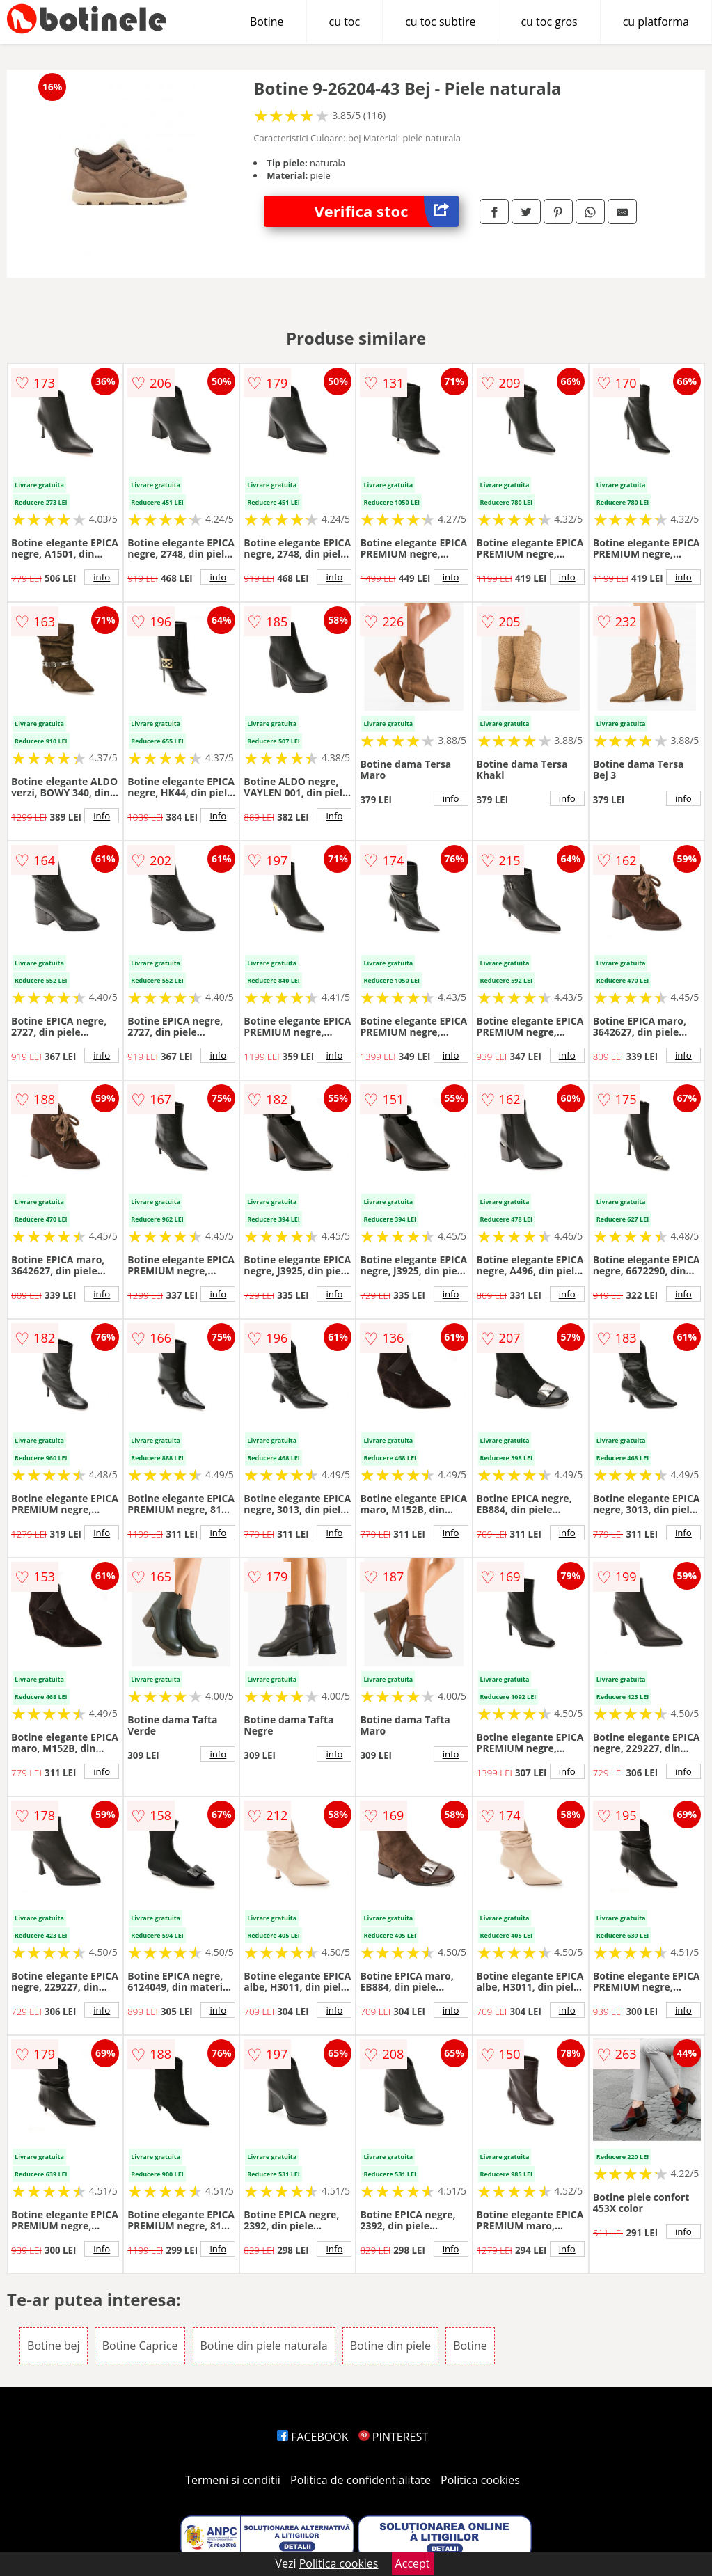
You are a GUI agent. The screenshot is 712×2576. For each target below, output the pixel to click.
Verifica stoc (387, 211)
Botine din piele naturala (264, 2345)
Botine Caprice (140, 2345)
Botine (267, 21)
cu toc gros (549, 21)
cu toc (345, 21)
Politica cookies (480, 2480)
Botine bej (53, 2345)
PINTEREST (393, 2436)
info (101, 577)
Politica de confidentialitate (360, 2480)
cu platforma (656, 21)
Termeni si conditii (232, 2480)
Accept (412, 2563)
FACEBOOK (313, 2436)
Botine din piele (390, 2345)
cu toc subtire (440, 21)
